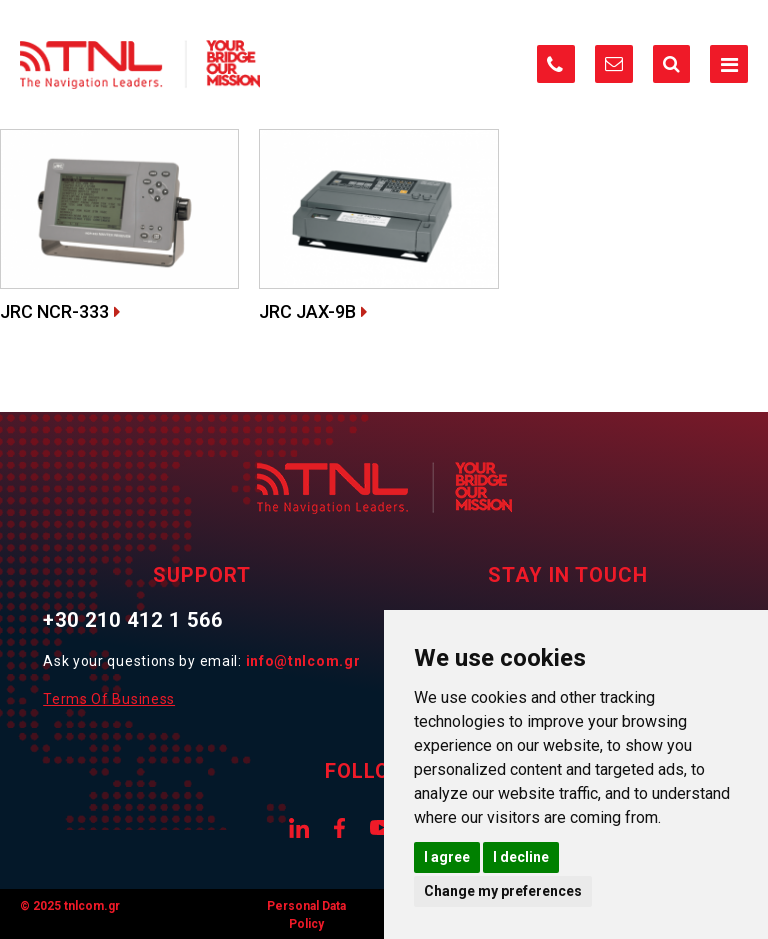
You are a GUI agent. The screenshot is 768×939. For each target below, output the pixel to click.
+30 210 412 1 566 (133, 620)
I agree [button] (447, 857)
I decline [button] (521, 857)
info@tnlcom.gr (303, 661)
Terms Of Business (109, 699)
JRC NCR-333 (54, 311)
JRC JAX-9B (307, 311)
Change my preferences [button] (503, 891)
